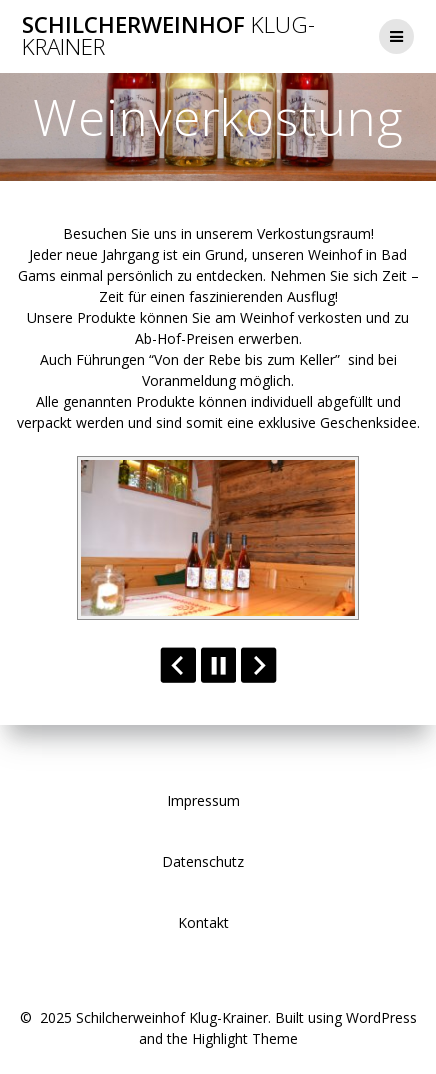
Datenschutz (203, 861)
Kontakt (203, 922)
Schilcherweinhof (168, 36)
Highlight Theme (245, 1038)
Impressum (203, 800)
